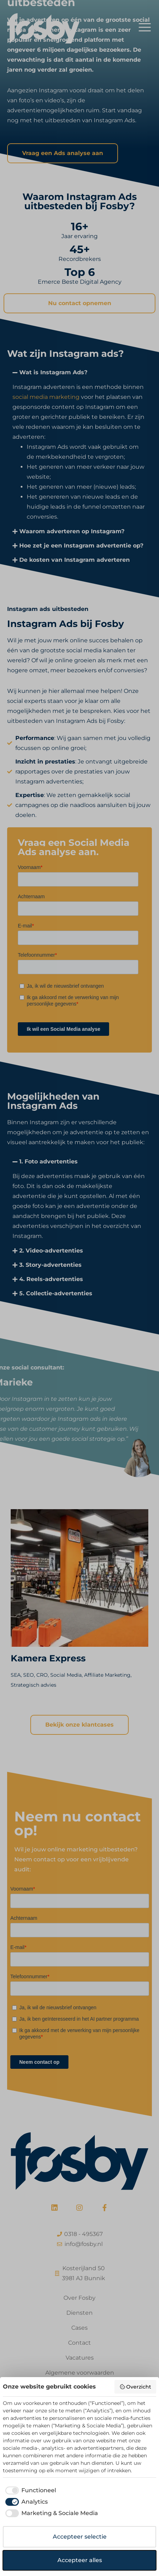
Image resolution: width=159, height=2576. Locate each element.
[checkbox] (29, 2490)
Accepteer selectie (80, 2536)
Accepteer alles (79, 2560)
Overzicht (135, 2387)
